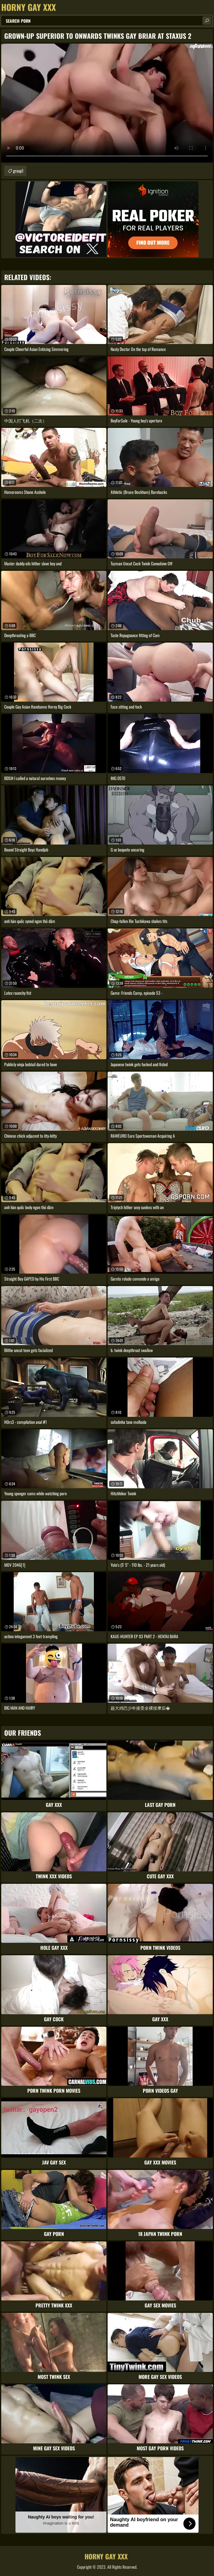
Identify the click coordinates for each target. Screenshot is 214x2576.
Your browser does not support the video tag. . (107, 103)
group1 (18, 170)
